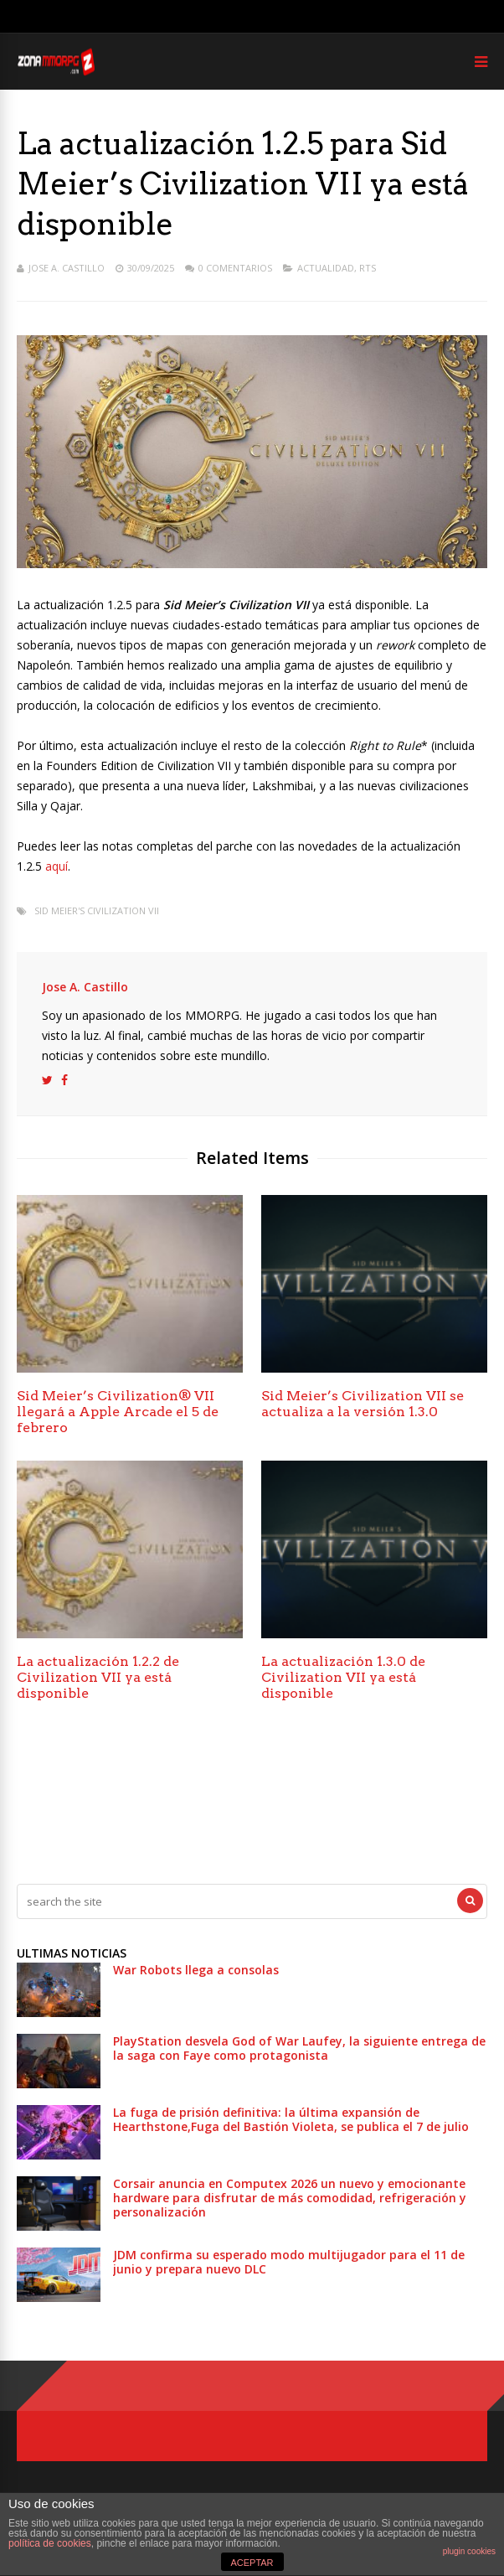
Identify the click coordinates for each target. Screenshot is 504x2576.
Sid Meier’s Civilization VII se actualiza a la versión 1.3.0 (362, 1404)
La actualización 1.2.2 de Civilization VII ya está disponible (98, 1677)
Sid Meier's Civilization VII (96, 910)
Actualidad (325, 267)
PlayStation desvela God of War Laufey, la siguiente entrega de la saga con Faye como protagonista (299, 2048)
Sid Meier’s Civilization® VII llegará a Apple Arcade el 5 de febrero (118, 1411)
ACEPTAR (251, 2563)
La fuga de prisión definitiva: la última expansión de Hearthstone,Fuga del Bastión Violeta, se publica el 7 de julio (291, 2119)
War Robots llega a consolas (196, 1970)
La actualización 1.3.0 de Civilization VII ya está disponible (343, 1677)
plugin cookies (469, 2551)
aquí (56, 866)
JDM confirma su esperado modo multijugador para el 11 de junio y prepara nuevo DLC (289, 2262)
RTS (367, 267)
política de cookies (49, 2543)
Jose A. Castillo (66, 267)
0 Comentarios (235, 267)
